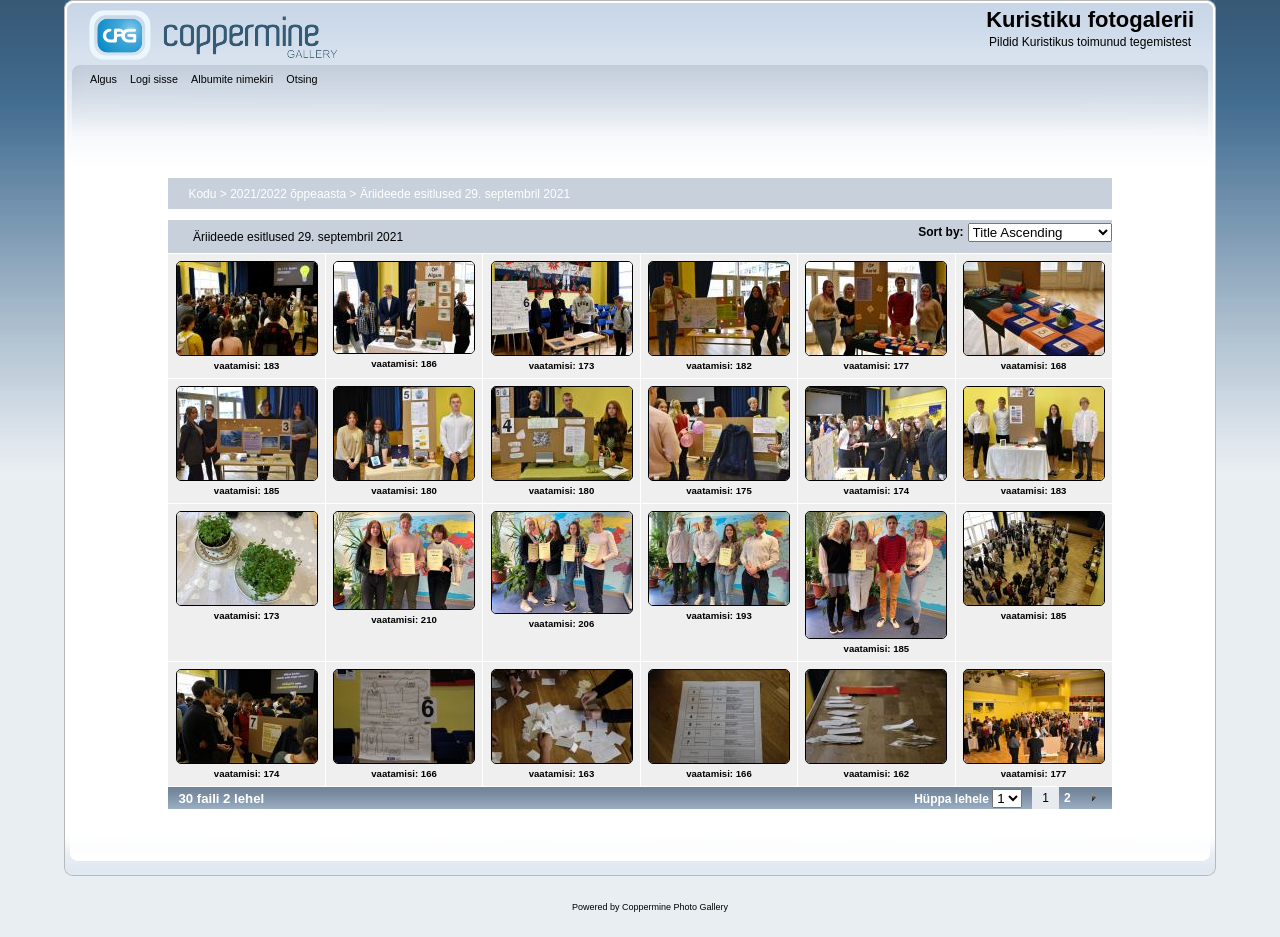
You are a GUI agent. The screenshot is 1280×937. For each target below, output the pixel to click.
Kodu (202, 194)
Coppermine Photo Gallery (675, 907)
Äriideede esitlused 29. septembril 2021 (465, 194)
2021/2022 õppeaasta (288, 194)
